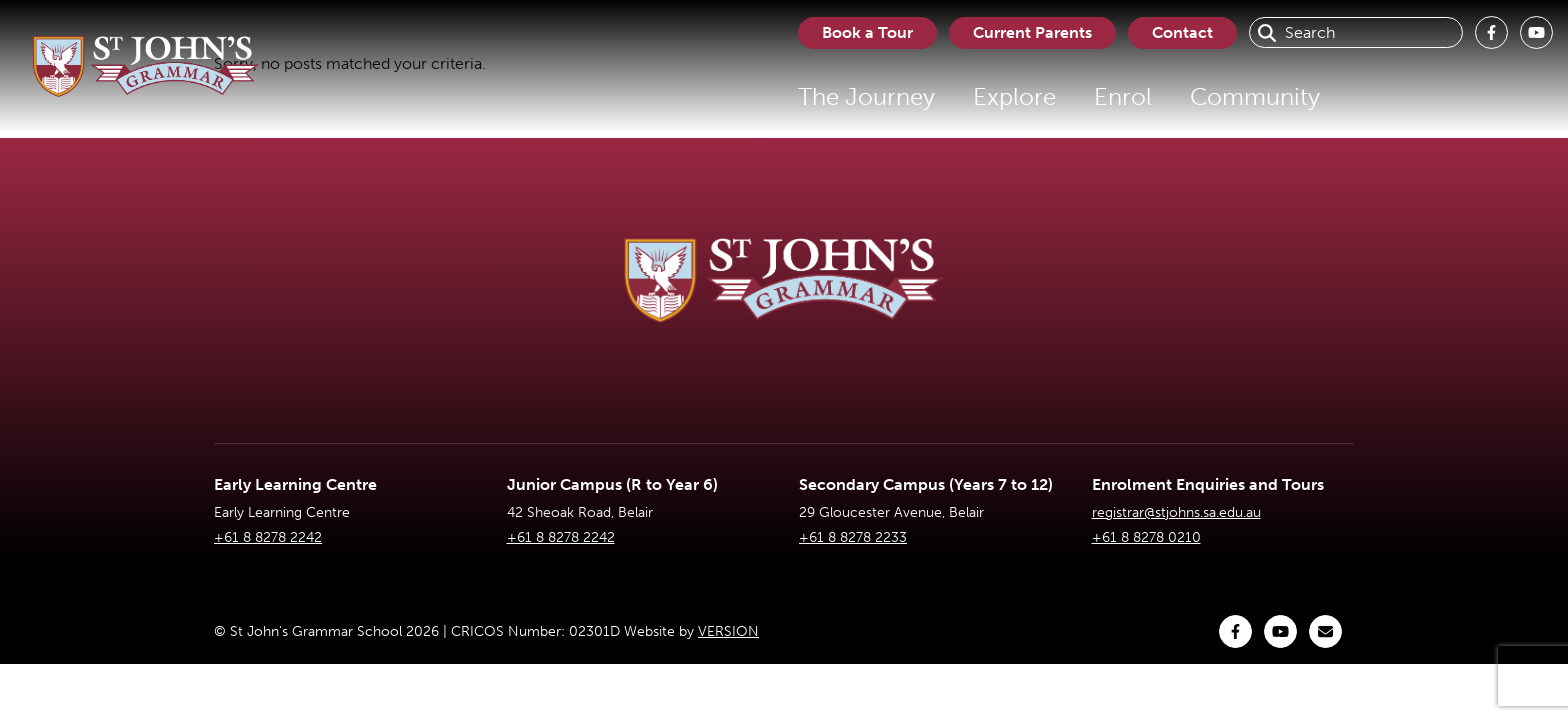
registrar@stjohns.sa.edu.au (1176, 512)
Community (1255, 96)
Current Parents (1032, 32)
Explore (1014, 96)
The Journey (866, 96)
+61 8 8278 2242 (268, 537)
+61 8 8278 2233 (853, 537)
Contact (1182, 32)
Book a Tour (867, 32)
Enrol (1123, 96)
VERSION (728, 631)
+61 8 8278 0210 (1146, 537)
